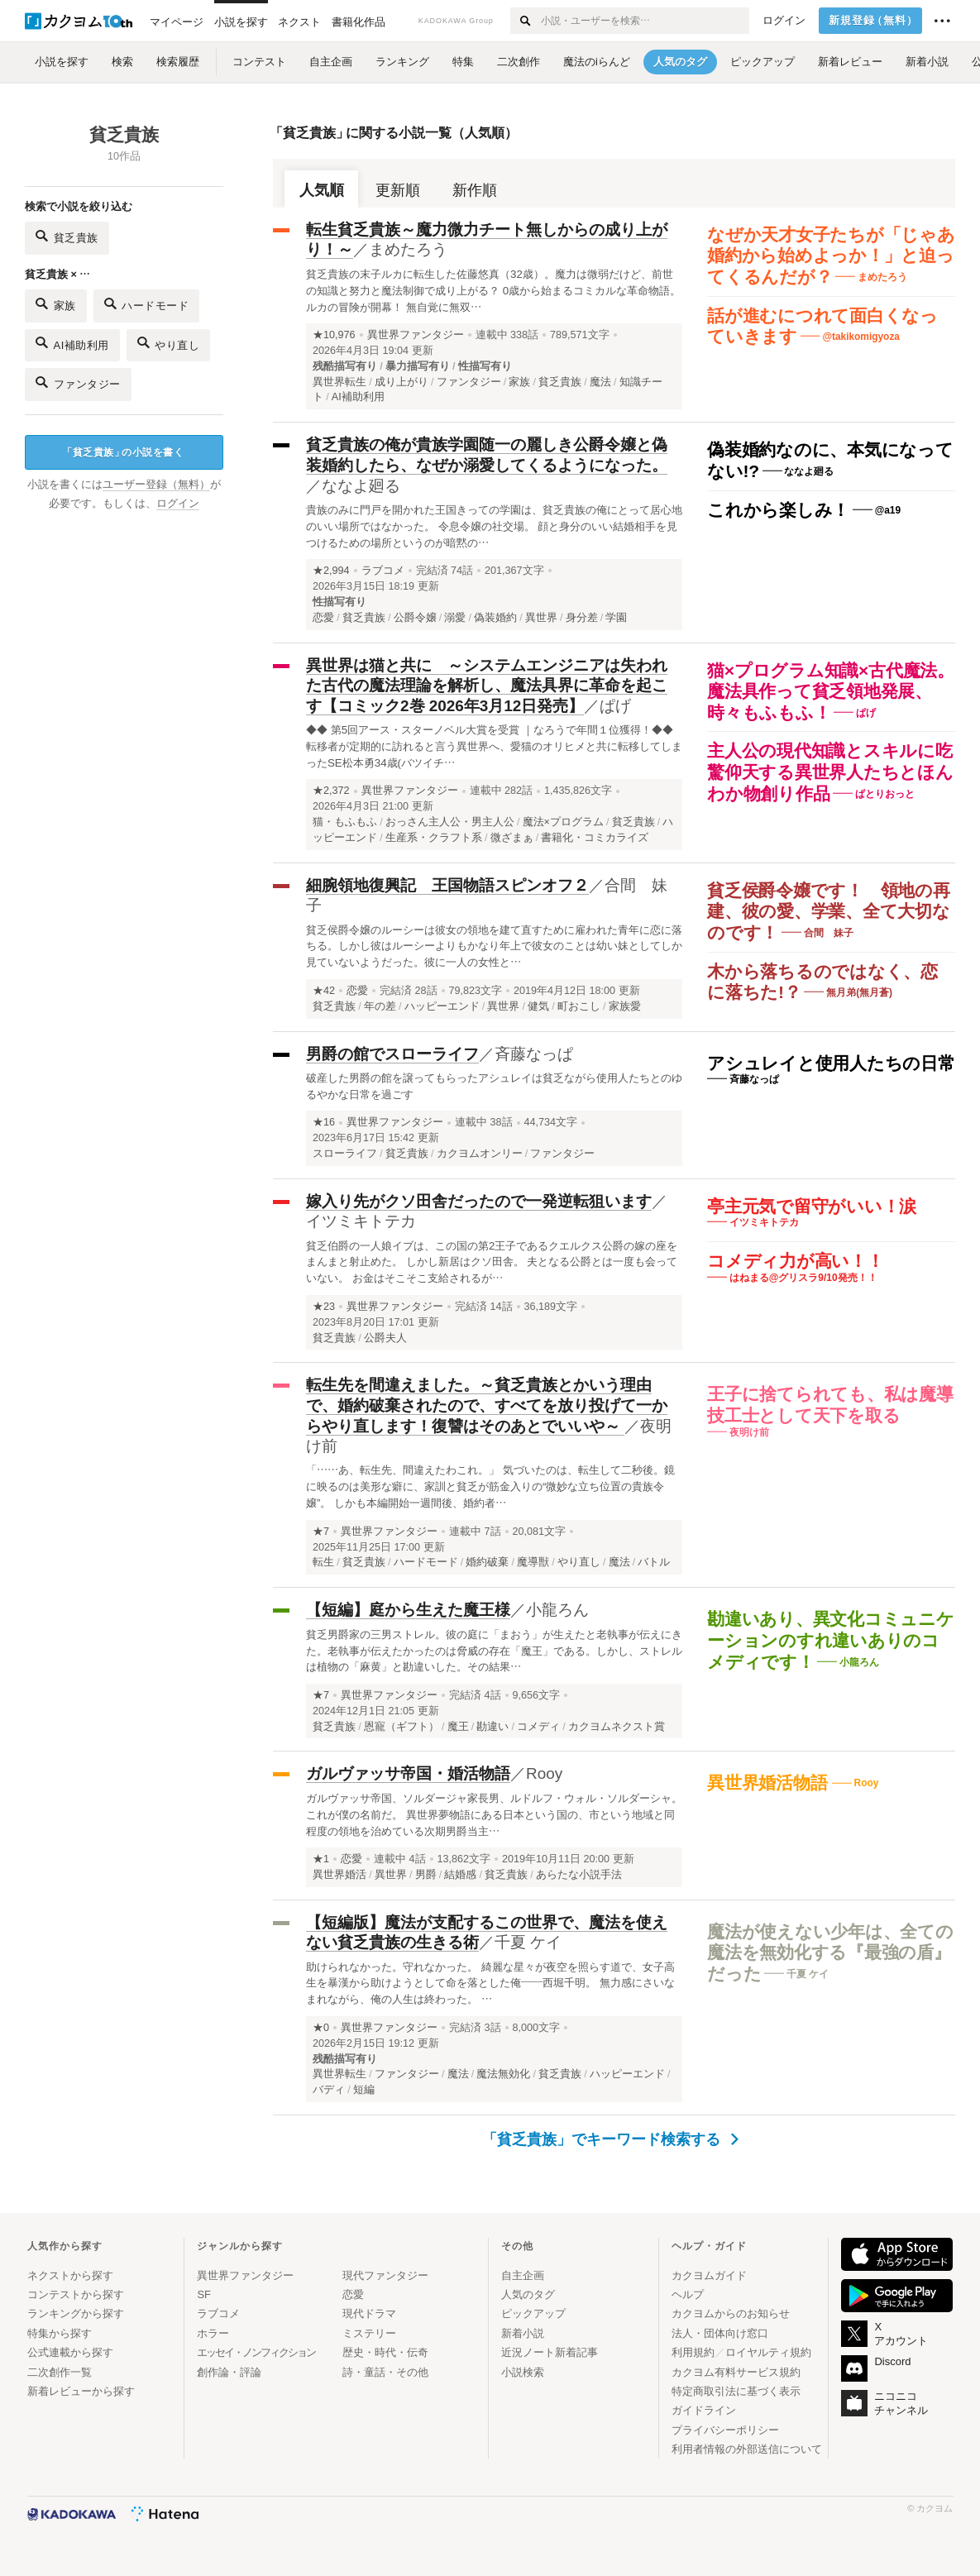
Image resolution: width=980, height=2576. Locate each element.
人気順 (321, 190)
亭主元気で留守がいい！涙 (811, 1206)
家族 (56, 304)
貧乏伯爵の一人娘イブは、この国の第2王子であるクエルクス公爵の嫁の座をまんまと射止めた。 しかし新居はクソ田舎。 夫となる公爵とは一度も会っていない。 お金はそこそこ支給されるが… (491, 1262)
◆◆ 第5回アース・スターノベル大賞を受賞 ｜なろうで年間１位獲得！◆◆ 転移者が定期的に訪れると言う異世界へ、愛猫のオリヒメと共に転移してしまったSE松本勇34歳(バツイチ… (494, 746)
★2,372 (331, 790)
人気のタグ (528, 2294)
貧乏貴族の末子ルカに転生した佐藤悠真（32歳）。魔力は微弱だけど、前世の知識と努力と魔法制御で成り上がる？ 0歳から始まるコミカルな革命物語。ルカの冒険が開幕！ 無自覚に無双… (493, 290)
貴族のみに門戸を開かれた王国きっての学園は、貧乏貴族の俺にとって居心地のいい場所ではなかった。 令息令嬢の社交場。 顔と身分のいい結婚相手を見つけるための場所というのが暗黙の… (494, 526)
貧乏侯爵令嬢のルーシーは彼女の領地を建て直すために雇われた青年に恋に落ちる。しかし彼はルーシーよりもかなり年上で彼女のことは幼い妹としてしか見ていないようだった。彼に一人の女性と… (494, 946)
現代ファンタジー (385, 2275)
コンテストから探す (75, 2294)
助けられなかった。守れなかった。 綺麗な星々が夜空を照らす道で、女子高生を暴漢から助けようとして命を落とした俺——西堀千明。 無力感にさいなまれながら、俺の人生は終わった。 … (490, 1983)
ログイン (784, 20)
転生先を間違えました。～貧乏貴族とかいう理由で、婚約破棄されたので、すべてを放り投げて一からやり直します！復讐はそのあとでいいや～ (486, 1405)
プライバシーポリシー (725, 2430)
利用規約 (693, 2352)
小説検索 (522, 2372)
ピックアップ (533, 2313)
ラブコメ (382, 570)
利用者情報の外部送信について (747, 2449)
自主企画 (522, 2275)
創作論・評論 (229, 2372)
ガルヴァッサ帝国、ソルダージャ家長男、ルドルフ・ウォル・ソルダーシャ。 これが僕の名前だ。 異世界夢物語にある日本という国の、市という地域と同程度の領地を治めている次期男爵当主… (494, 1815)
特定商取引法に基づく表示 (736, 2391)
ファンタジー (78, 382)
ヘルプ (688, 2294)
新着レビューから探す (81, 2391)
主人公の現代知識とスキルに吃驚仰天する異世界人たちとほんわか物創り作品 (830, 771)
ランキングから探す (75, 2313)
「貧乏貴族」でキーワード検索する (610, 2139)
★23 (324, 1306)
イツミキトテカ (361, 1221)
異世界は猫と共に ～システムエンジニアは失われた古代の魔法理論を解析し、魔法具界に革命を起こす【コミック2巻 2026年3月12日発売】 (486, 685)
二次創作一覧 (59, 2372)
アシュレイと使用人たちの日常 (831, 1063)
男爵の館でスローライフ (392, 1054)
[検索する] (524, 20)
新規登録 (874, 20)
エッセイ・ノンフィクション (256, 2352)
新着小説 (522, 2333)
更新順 (397, 190)
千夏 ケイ (528, 1942)
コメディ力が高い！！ (795, 1260)
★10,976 (334, 335)
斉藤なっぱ (534, 1054)
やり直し (168, 343)
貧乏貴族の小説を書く (123, 453)
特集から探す (59, 2333)
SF (204, 2294)
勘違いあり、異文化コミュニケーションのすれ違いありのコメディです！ (830, 1639)
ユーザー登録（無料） (156, 484)
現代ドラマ (369, 2313)
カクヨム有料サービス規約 (736, 2372)
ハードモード (146, 304)
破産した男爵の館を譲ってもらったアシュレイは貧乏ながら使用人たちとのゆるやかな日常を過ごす (494, 1086)
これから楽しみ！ (778, 509)
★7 (321, 1531)
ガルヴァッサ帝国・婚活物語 (408, 1773)
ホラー (213, 2333)
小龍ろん (557, 1609)
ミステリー (369, 2333)
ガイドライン (704, 2410)
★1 (321, 1859)
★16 (324, 1122)
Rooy (544, 1773)
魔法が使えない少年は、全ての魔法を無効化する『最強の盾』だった (830, 1952)
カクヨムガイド (709, 2275)
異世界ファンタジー (415, 335)
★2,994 (331, 570)
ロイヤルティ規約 (768, 2352)
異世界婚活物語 (769, 1782)
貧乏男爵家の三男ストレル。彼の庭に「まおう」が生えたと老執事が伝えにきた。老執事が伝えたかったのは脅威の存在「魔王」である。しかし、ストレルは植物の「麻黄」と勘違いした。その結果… (494, 1651)
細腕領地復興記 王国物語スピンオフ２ (447, 885)
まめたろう (408, 249)
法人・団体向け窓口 (720, 2333)
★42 (324, 990)
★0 (321, 2028)
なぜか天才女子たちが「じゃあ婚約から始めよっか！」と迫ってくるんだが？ (831, 255)
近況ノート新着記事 (549, 2352)
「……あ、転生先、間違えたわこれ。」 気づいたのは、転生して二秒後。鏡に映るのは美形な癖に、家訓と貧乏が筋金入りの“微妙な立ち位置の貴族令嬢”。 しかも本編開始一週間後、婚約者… (490, 1486)
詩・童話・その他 (385, 2372)
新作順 (474, 190)
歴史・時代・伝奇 (385, 2352)
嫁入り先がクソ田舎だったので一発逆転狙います (479, 1201)
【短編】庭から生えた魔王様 (408, 1609)
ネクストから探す (70, 2275)
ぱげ (615, 705)
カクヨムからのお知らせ (731, 2313)
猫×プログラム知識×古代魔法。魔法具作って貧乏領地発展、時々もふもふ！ (830, 691)
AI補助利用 (72, 343)
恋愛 (357, 990)
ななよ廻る (361, 486)
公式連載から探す (70, 2352)
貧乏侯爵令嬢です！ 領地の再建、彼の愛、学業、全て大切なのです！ (828, 911)
